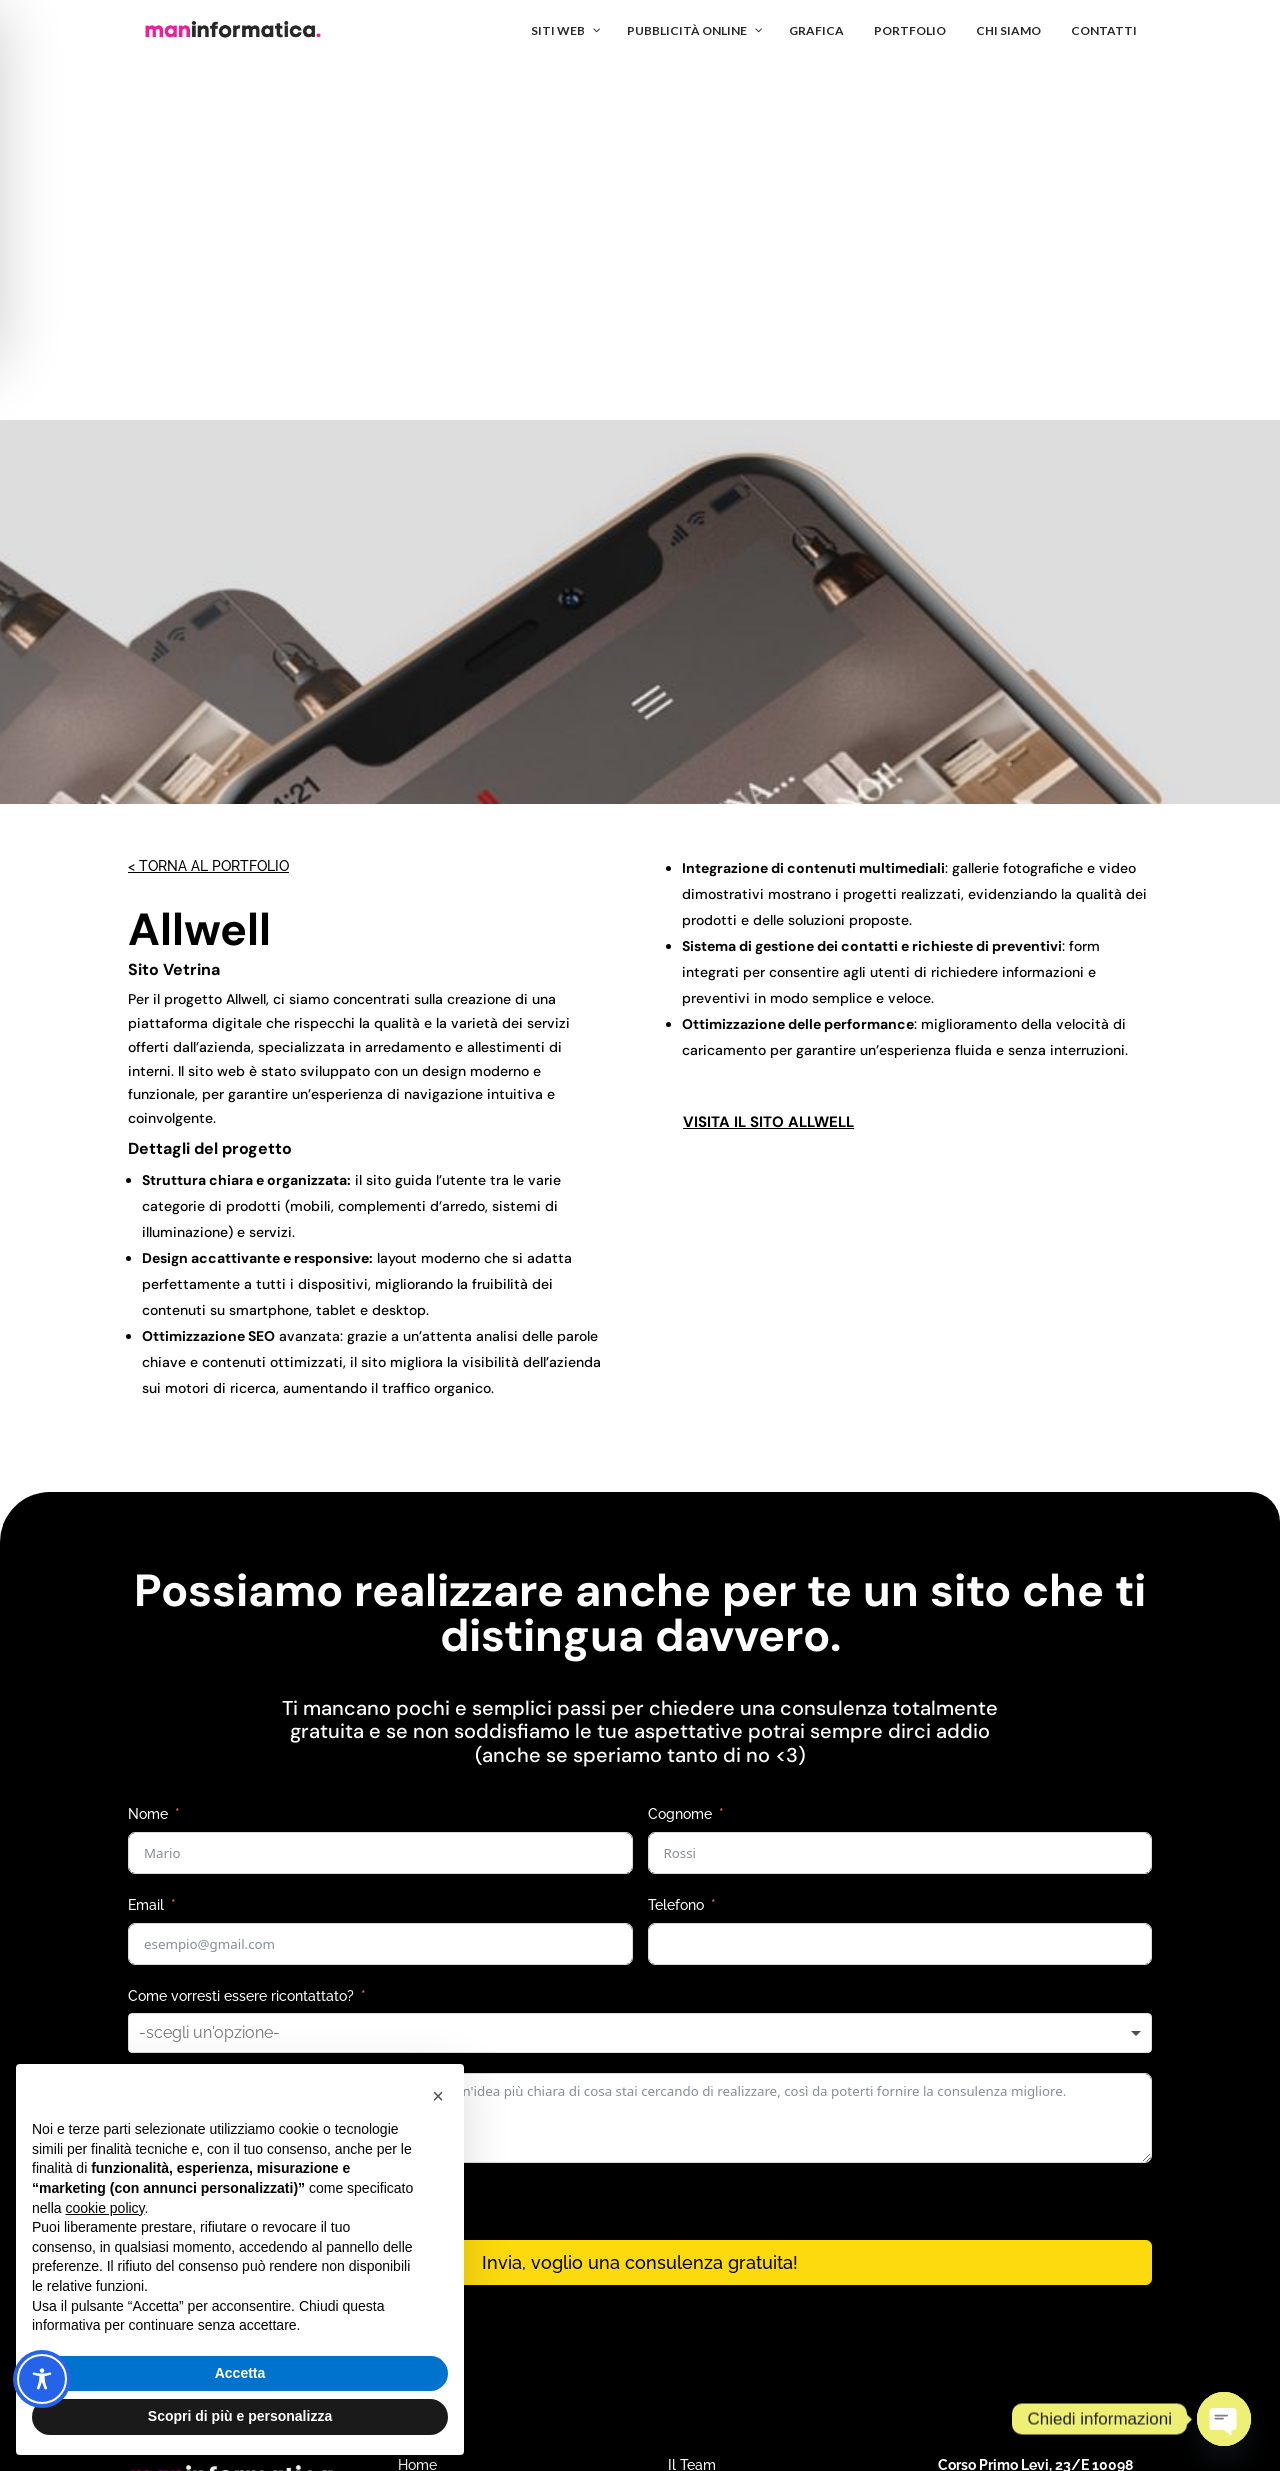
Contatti (694, 2164)
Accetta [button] (240, 2373)
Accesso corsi (713, 2223)
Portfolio (695, 2135)
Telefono (676, 1545)
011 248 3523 (979, 2180)
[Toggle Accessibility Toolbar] (42, 2379)
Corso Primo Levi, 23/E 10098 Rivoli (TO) (1035, 2112)
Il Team (692, 2105)
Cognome (680, 1454)
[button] (438, 2096)
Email (146, 1545)
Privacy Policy (967, 2304)
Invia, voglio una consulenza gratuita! (640, 1902)
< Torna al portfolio (208, 506)
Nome (148, 1454)
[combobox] (640, 1673)
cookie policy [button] (104, 2208)
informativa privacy (351, 1842)
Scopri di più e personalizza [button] (240, 2416)
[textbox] (239, 1673)
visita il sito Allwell (768, 762)
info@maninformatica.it (1013, 2150)
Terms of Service (1039, 2304)
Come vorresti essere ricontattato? (241, 1636)
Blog (683, 2194)
